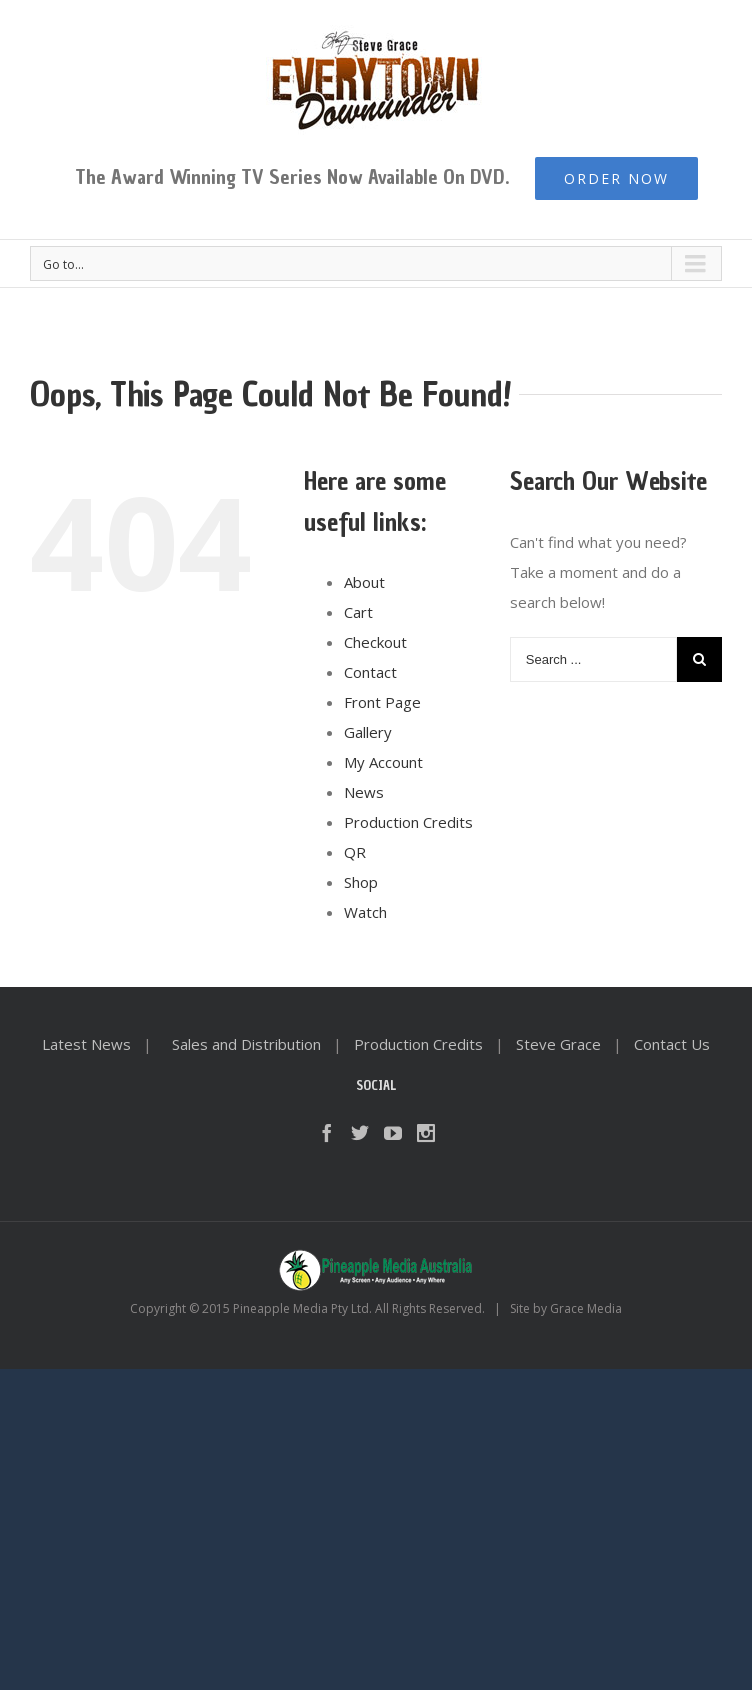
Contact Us (672, 1044)
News (364, 792)
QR (355, 852)
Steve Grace (558, 1044)
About (364, 582)
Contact (370, 672)
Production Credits (408, 822)
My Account (383, 762)
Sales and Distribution (246, 1044)
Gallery (368, 732)
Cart (358, 612)
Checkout (375, 642)
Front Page (382, 702)
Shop (361, 882)
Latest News (86, 1044)
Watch (365, 912)
